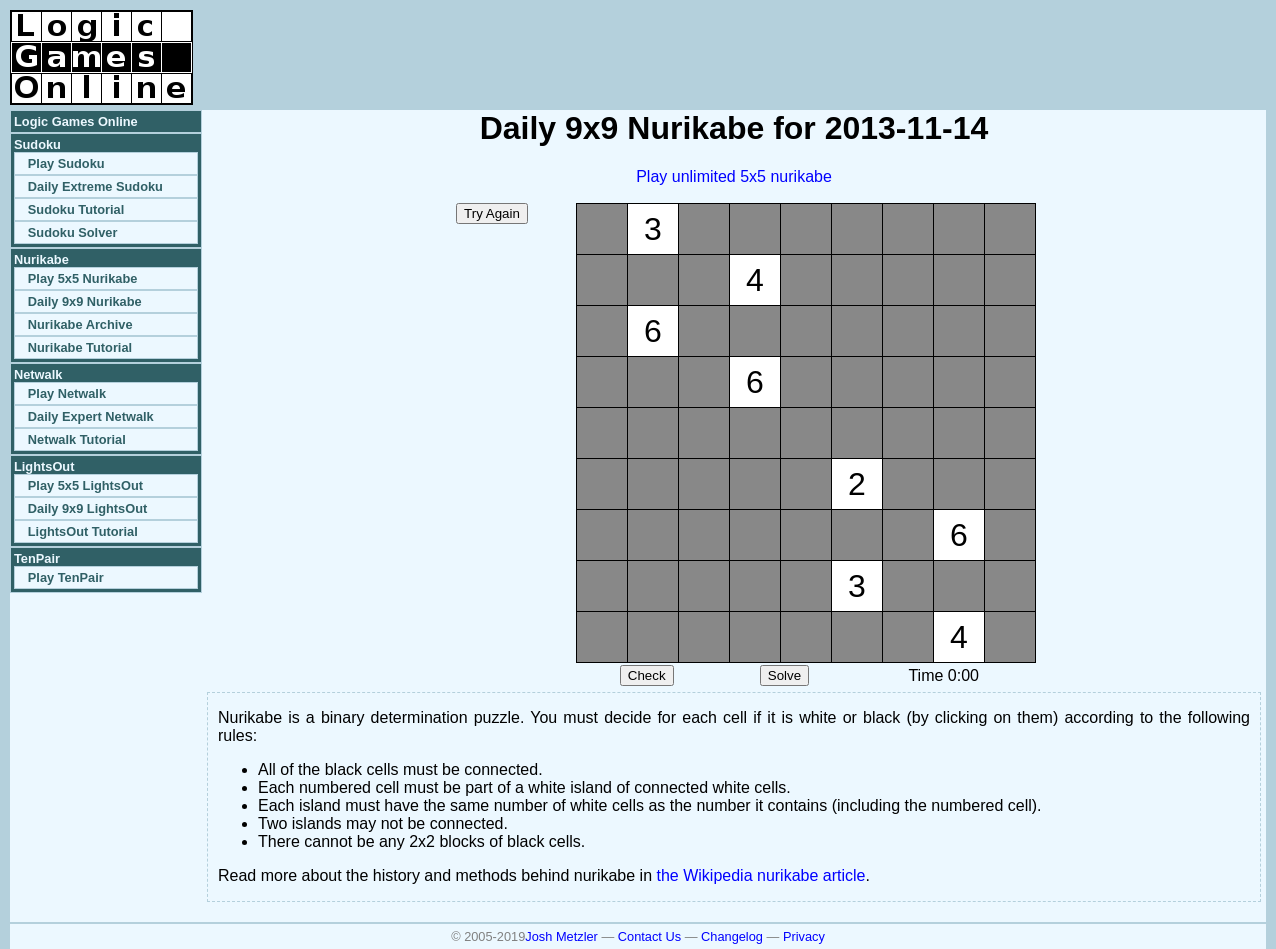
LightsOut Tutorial (83, 531)
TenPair (37, 558)
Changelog (732, 936)
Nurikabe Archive (80, 324)
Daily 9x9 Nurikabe (85, 301)
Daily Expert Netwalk (91, 416)
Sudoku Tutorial (76, 209)
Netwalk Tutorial (77, 439)
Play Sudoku (66, 163)
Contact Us (649, 936)
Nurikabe (41, 259)
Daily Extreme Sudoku (95, 186)
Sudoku (37, 144)
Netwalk (38, 374)
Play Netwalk (67, 393)
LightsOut (44, 466)
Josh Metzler (561, 936)
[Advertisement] (1032, 40)
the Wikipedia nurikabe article (761, 875)
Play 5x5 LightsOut (85, 485)
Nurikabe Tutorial (80, 347)
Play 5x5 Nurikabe (83, 278)
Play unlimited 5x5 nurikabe (734, 176)
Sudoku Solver (73, 232)
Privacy (804, 936)
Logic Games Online (76, 121)
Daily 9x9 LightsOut (87, 508)
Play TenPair (66, 577)
